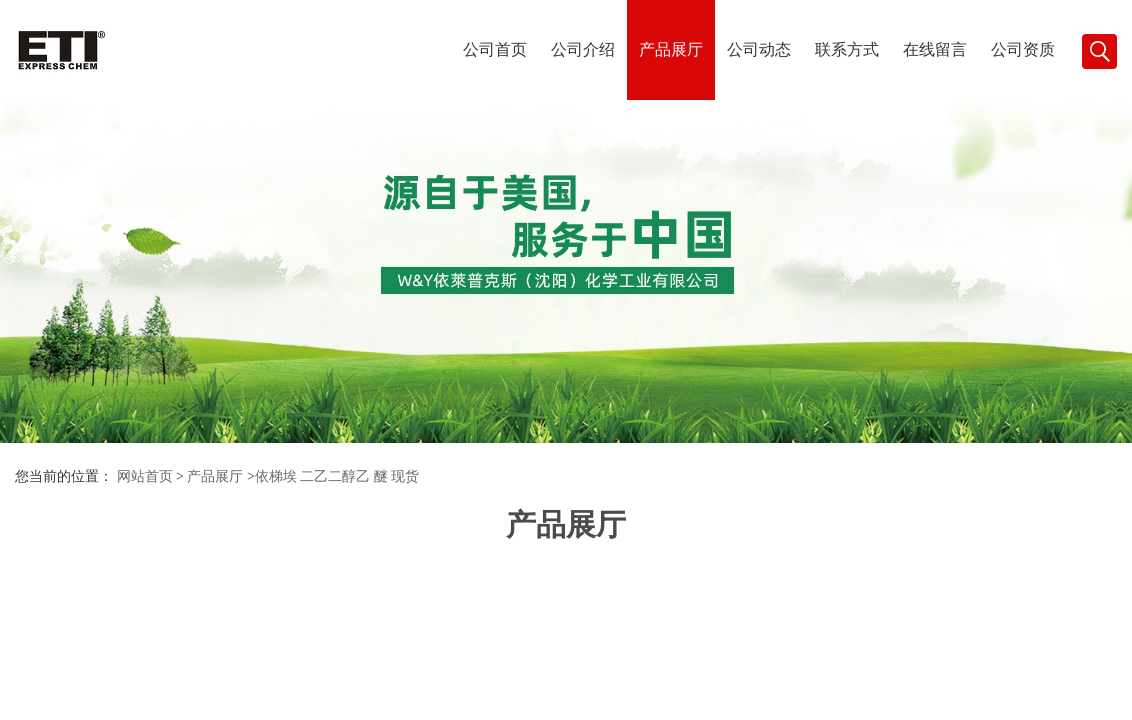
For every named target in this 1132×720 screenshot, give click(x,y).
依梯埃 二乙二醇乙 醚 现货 (337, 476)
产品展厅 (671, 49)
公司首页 (495, 49)
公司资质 (1023, 49)
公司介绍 (583, 49)
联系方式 (847, 49)
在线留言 (935, 49)
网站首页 (145, 476)
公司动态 (759, 49)
